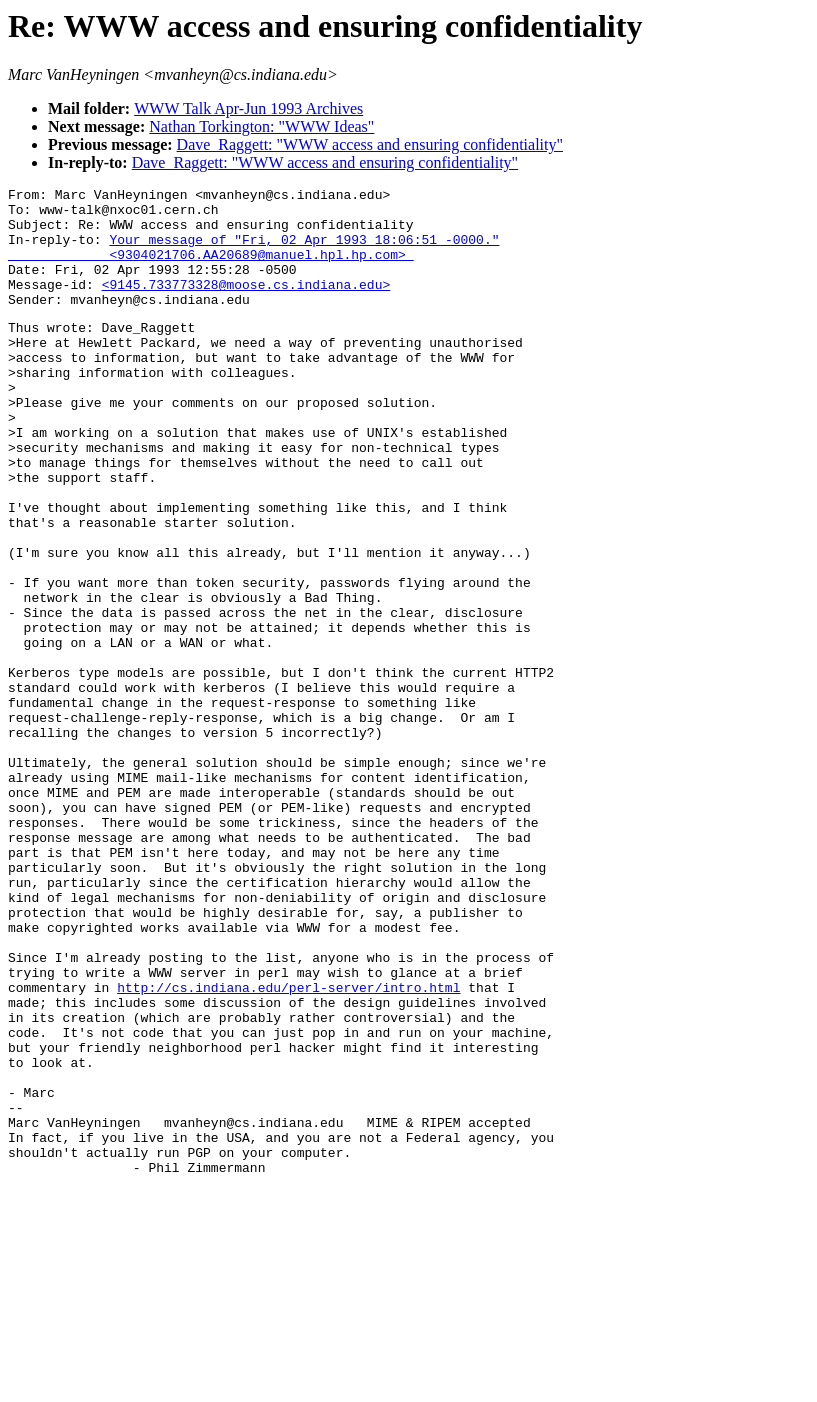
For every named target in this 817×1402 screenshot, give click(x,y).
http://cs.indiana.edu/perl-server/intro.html (288, 1146)
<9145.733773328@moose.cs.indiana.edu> (246, 305)
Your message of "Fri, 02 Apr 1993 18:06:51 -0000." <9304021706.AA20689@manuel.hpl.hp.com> (253, 260)
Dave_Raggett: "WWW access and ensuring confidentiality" (370, 144)
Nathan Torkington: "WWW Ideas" (261, 126)
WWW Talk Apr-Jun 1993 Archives (248, 108)
